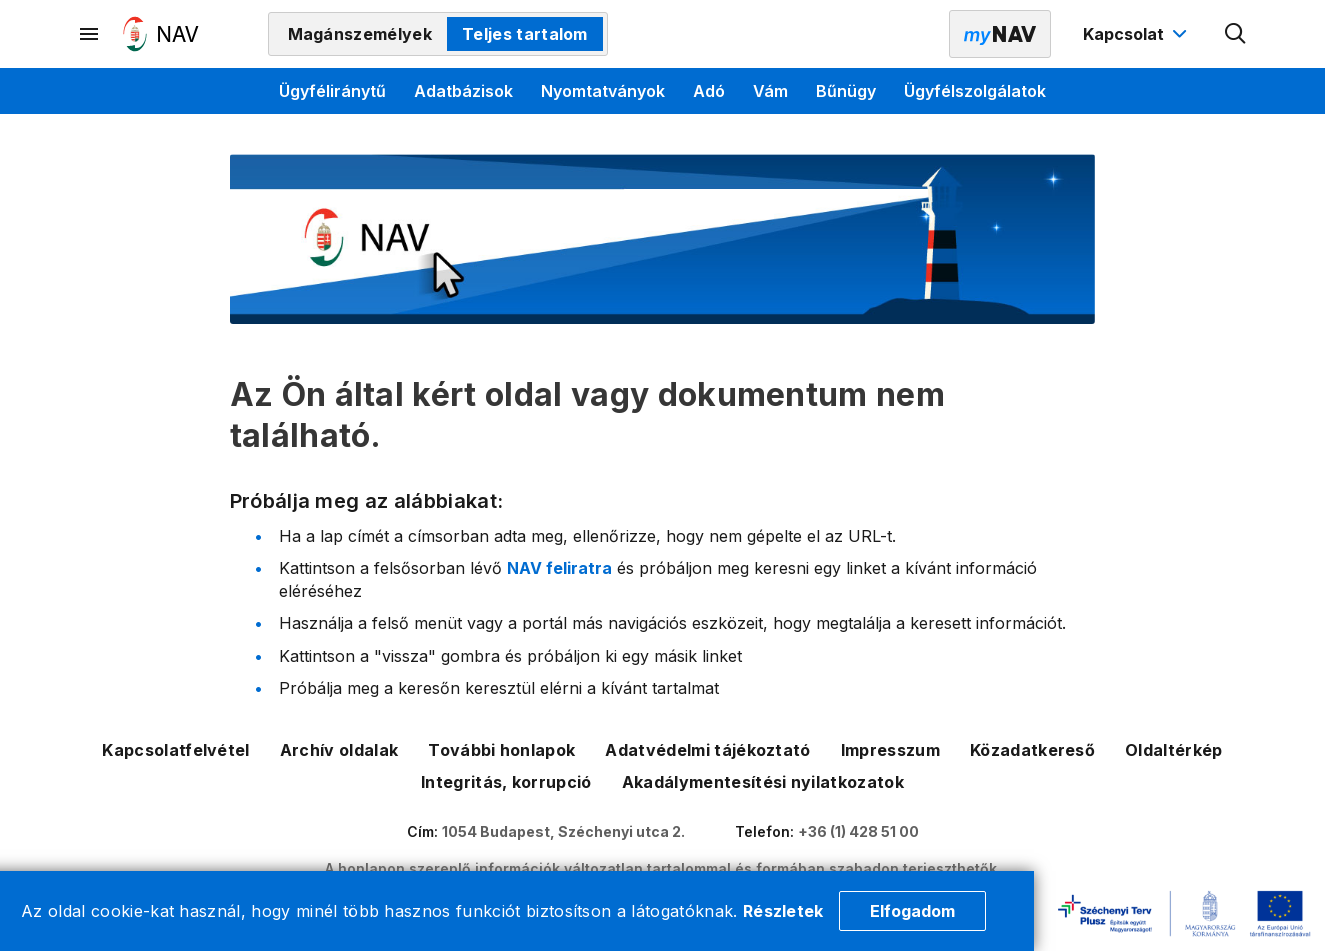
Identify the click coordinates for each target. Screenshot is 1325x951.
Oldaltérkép (1174, 750)
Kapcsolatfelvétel (175, 750)
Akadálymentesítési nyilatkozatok (763, 782)
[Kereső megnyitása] (1236, 34)
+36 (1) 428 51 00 (858, 831)
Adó (709, 91)
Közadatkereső (1032, 750)
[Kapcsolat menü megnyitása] (1137, 34)
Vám (770, 91)
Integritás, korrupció (506, 782)
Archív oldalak (339, 750)
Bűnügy (846, 91)
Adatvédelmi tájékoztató (707, 750)
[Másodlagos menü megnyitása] (90, 34)
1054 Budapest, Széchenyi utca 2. (563, 831)
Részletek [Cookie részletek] (783, 911)
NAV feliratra (559, 568)
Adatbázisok (463, 91)
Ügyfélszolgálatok (975, 91)
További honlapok (501, 750)
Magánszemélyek (360, 34)
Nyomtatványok (603, 91)
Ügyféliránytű (332, 91)
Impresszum (890, 750)
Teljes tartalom (525, 34)
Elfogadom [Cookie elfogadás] (912, 911)
